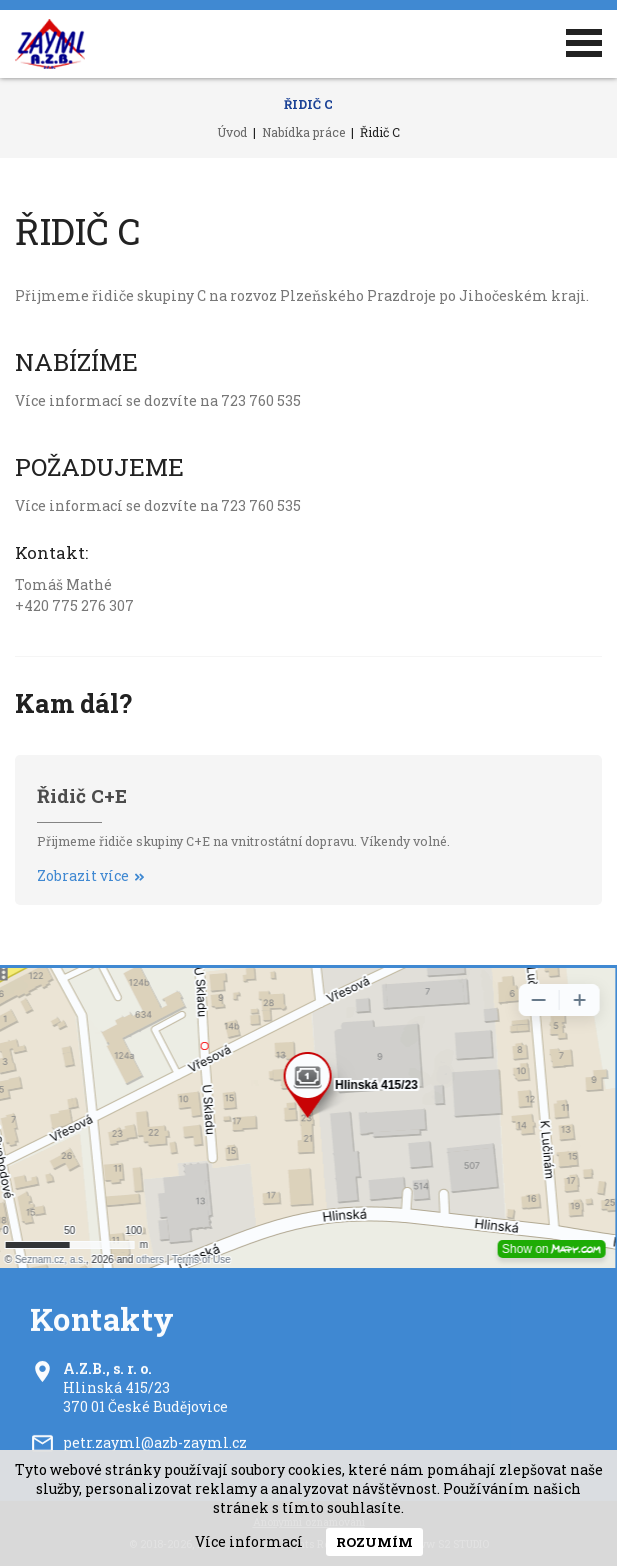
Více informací (249, 1541)
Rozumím (374, 1542)
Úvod (232, 132)
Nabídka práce (303, 132)
